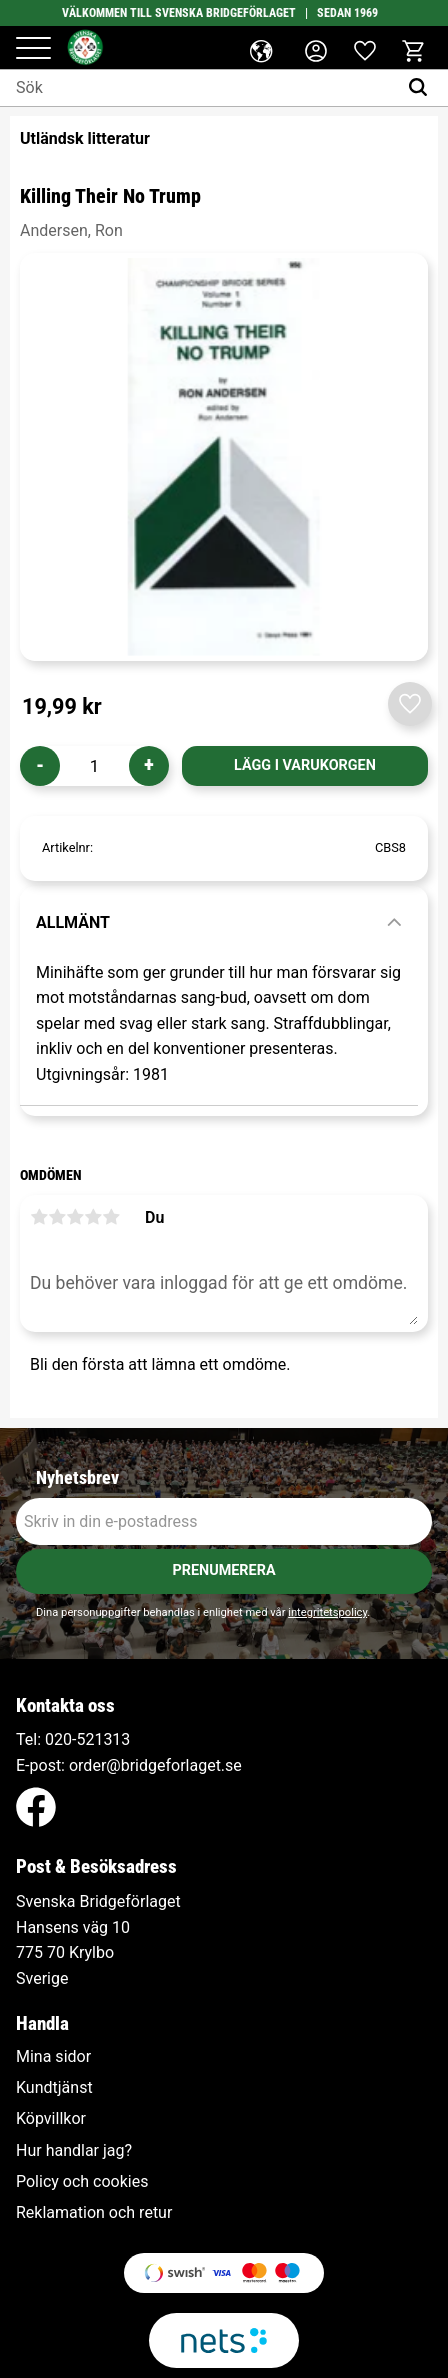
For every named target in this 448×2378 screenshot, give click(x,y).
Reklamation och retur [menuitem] (94, 2213)
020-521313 (87, 1739)
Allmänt (73, 922)
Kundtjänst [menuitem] (54, 2088)
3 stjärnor (75, 1217)
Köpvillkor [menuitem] (51, 2119)
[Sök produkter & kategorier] (198, 88)
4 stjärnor (93, 1217)
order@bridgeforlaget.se (155, 1765)
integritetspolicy (327, 1612)
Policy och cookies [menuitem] (82, 2182)
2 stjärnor (57, 1217)
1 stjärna (39, 1217)
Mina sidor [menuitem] (53, 2057)
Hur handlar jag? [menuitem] (74, 2151)
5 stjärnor (111, 1217)
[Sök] (422, 88)
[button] (33, 49)
